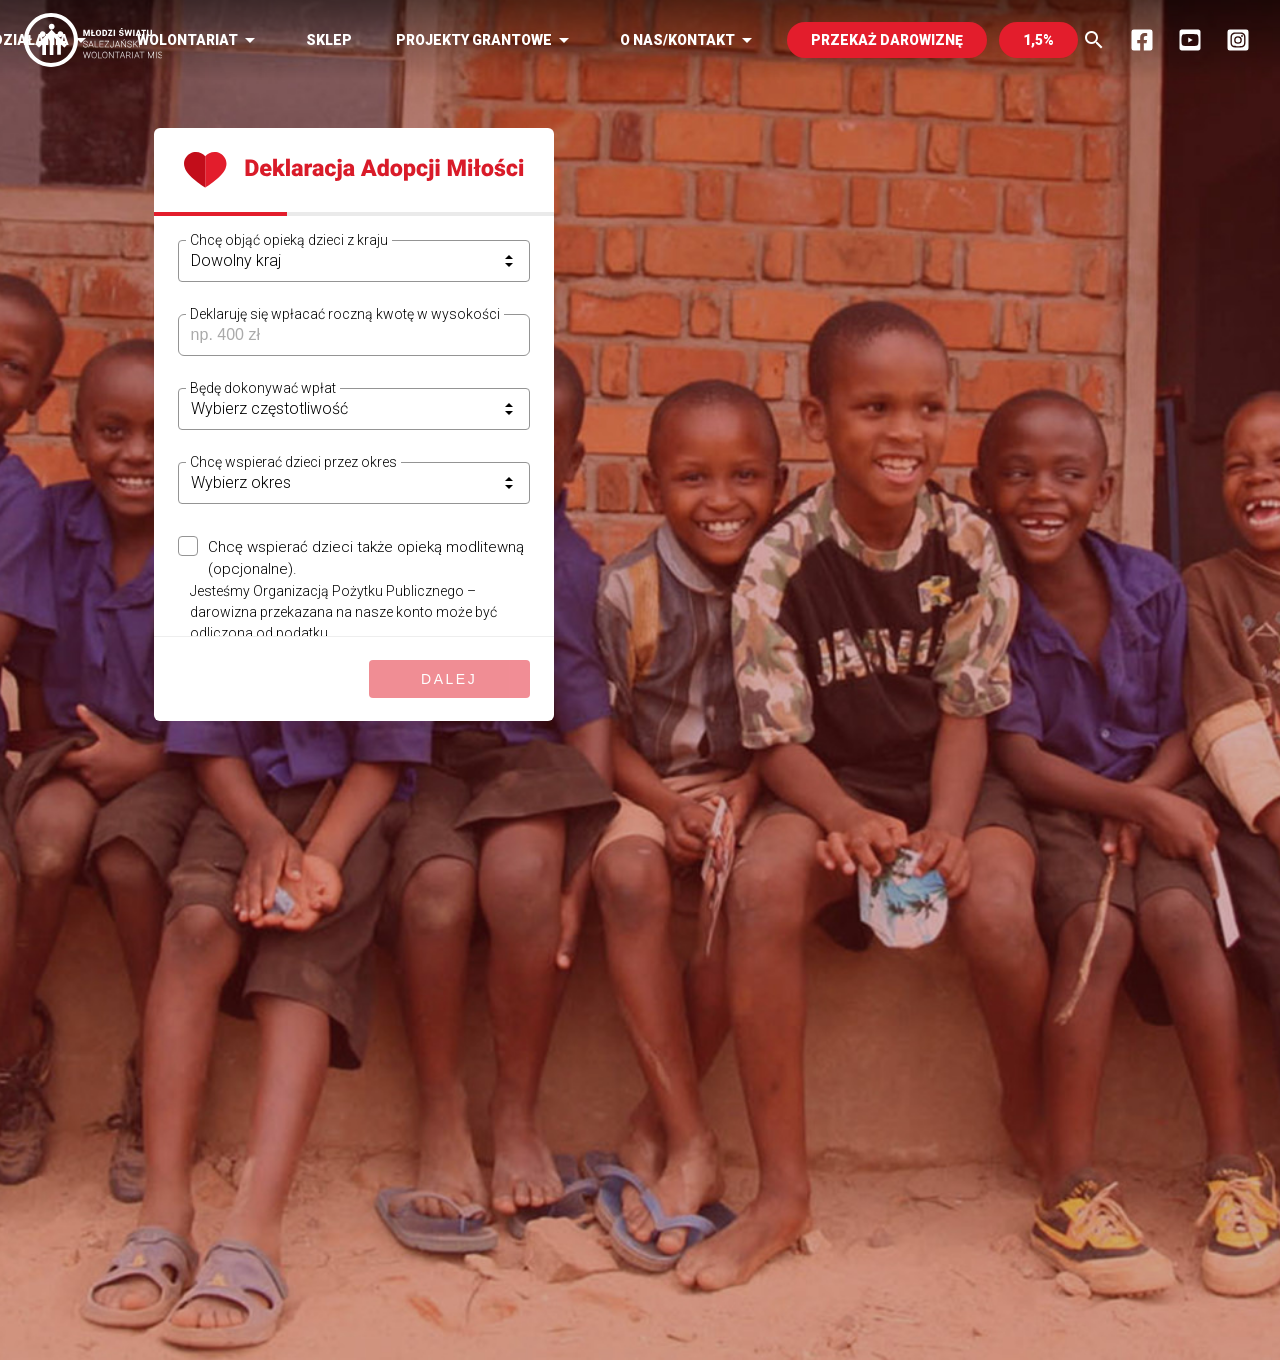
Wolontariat (199, 40)
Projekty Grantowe (486, 40)
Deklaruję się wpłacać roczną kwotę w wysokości (345, 314)
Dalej (449, 679)
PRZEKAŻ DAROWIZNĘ (887, 40)
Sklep (329, 40)
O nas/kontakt (689, 40)
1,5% (1038, 40)
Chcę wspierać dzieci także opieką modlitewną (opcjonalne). (366, 558)
